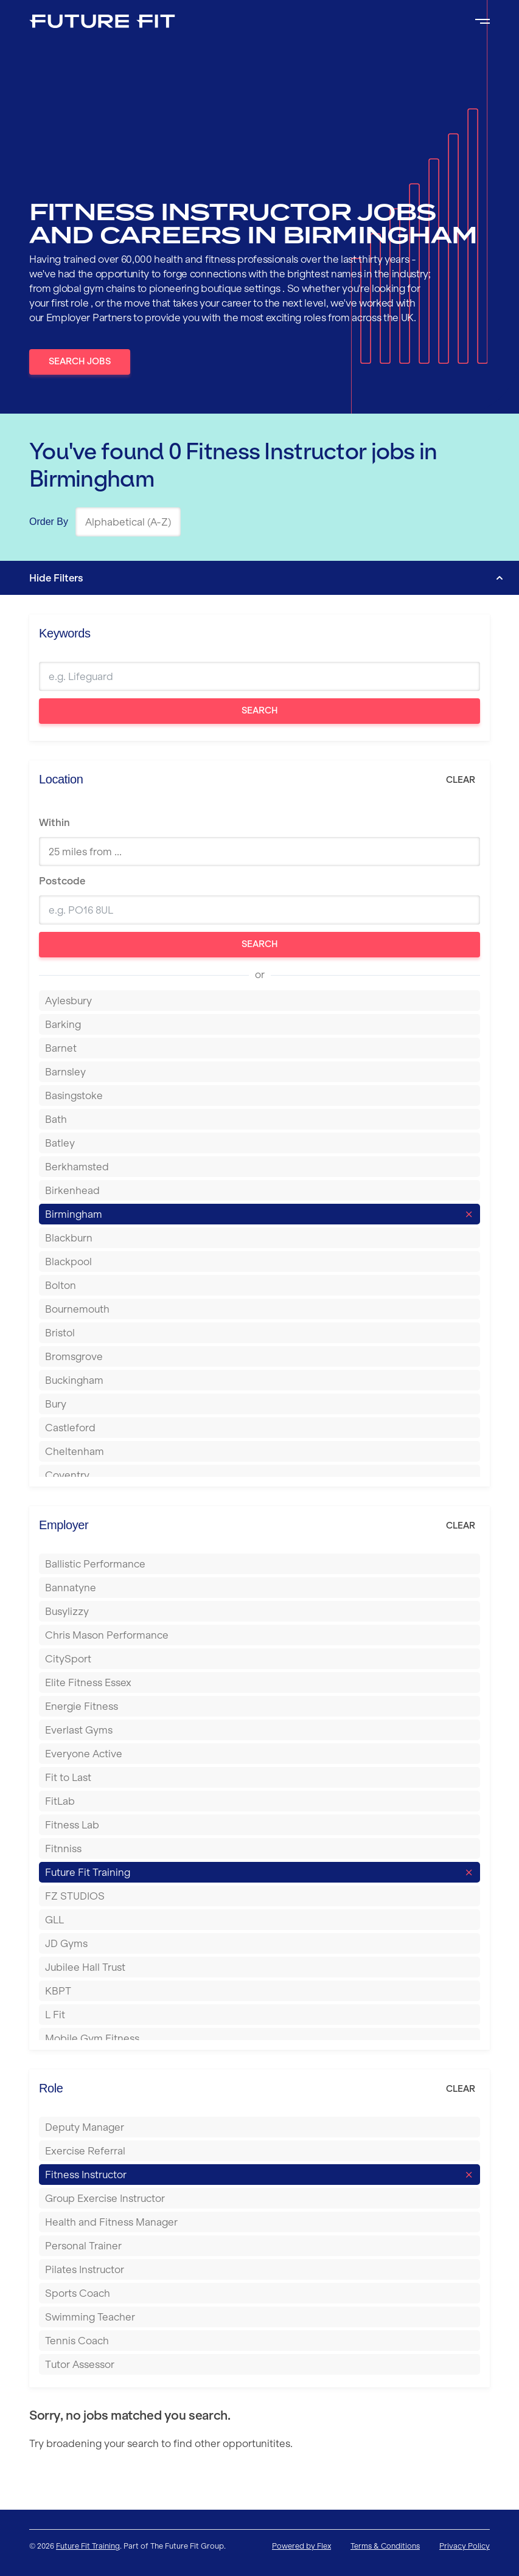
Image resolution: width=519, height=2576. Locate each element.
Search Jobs (80, 361)
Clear (460, 779)
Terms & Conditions (385, 2545)
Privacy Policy (464, 2545)
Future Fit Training (88, 2545)
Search (260, 710)
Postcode (62, 881)
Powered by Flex (301, 2545)
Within (54, 822)
